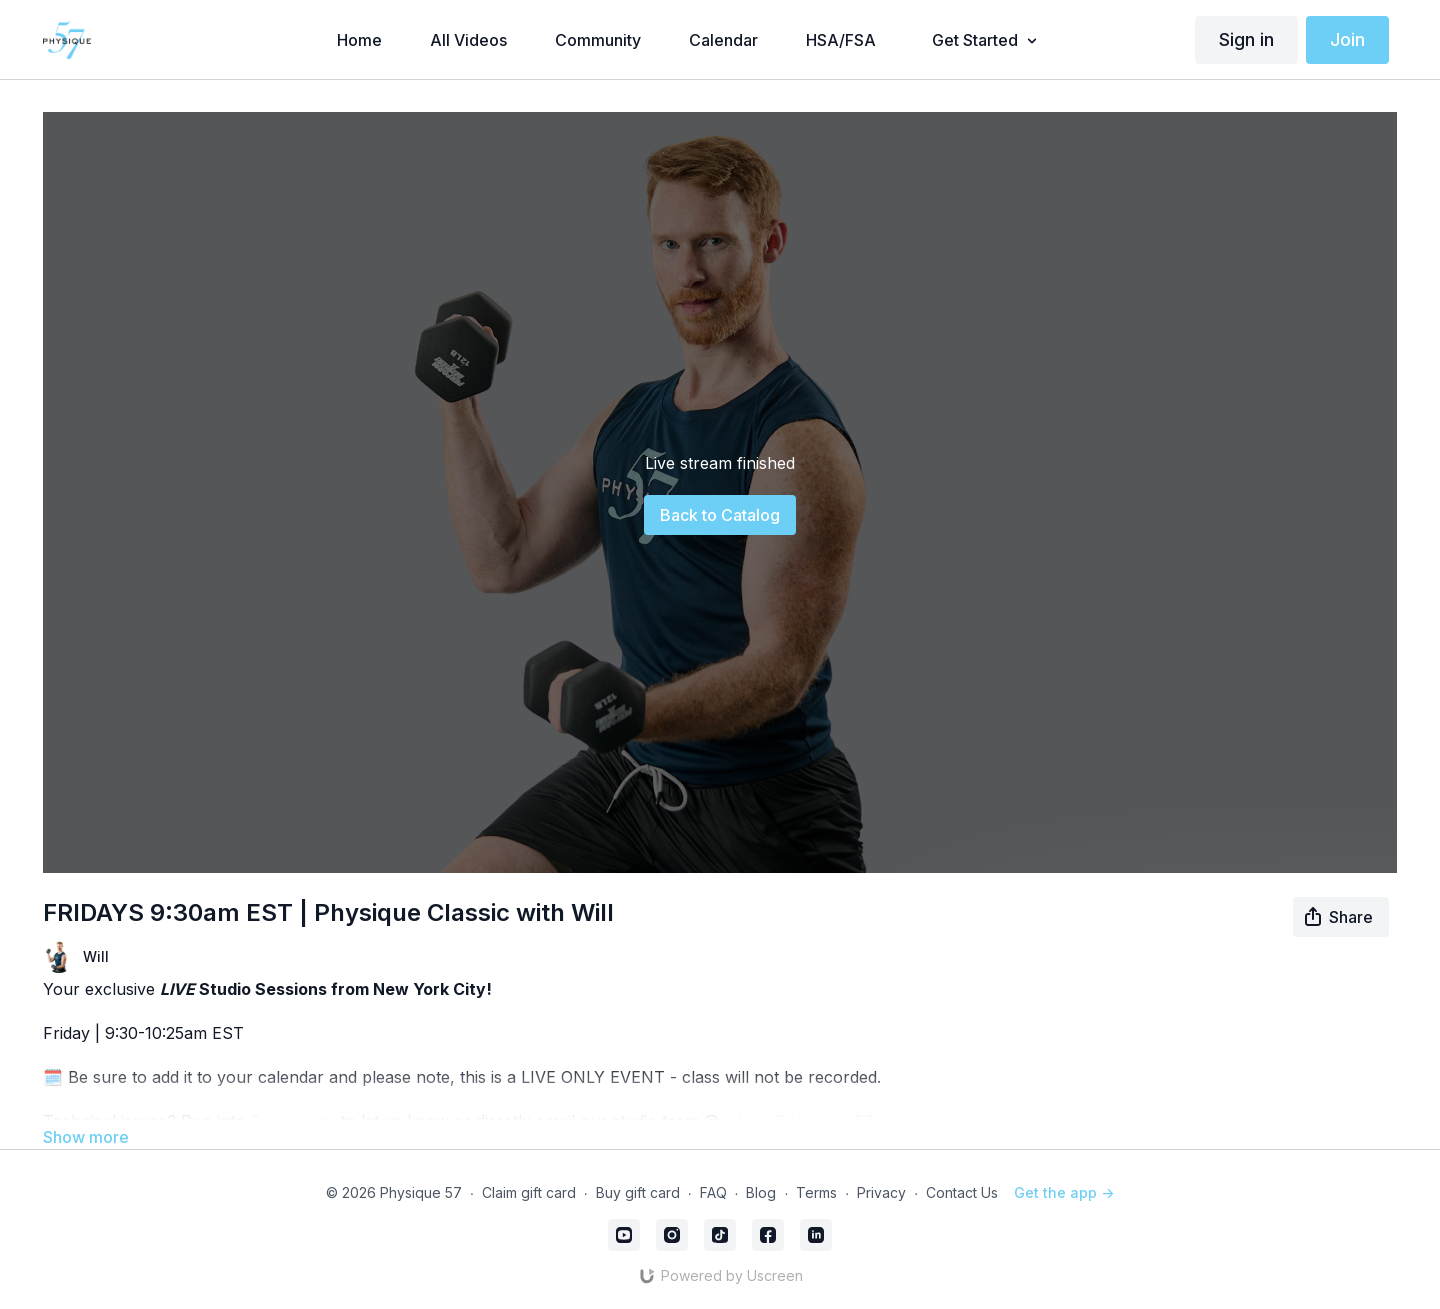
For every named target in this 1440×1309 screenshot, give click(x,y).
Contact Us (962, 1192)
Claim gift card (529, 1192)
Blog (761, 1192)
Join (1347, 39)
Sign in (1246, 39)
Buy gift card (638, 1192)
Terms (816, 1192)
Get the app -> (1064, 1192)
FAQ (713, 1192)
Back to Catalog (720, 515)
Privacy (881, 1192)
